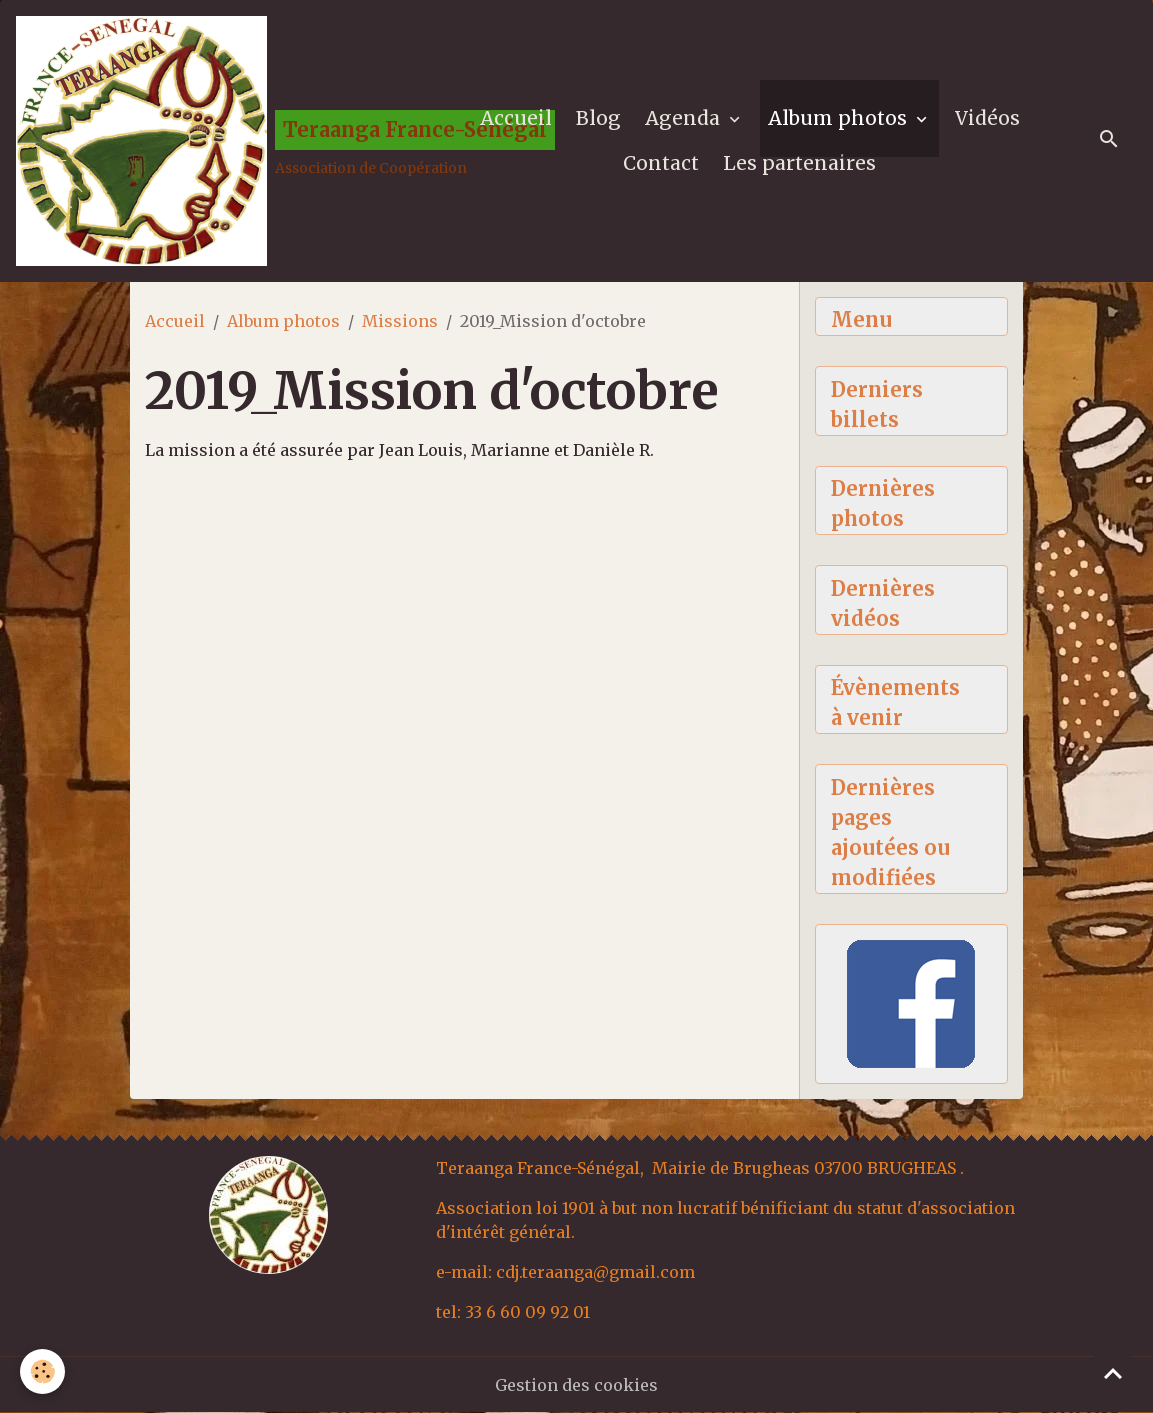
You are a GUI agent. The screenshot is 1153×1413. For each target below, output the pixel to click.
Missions (400, 321)
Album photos (840, 118)
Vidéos (987, 118)
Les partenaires (799, 163)
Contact (661, 163)
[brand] (221, 141)
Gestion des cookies (576, 1385)
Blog (598, 118)
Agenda (685, 118)
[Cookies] (42, 1371)
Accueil (516, 118)
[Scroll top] (1113, 1373)
